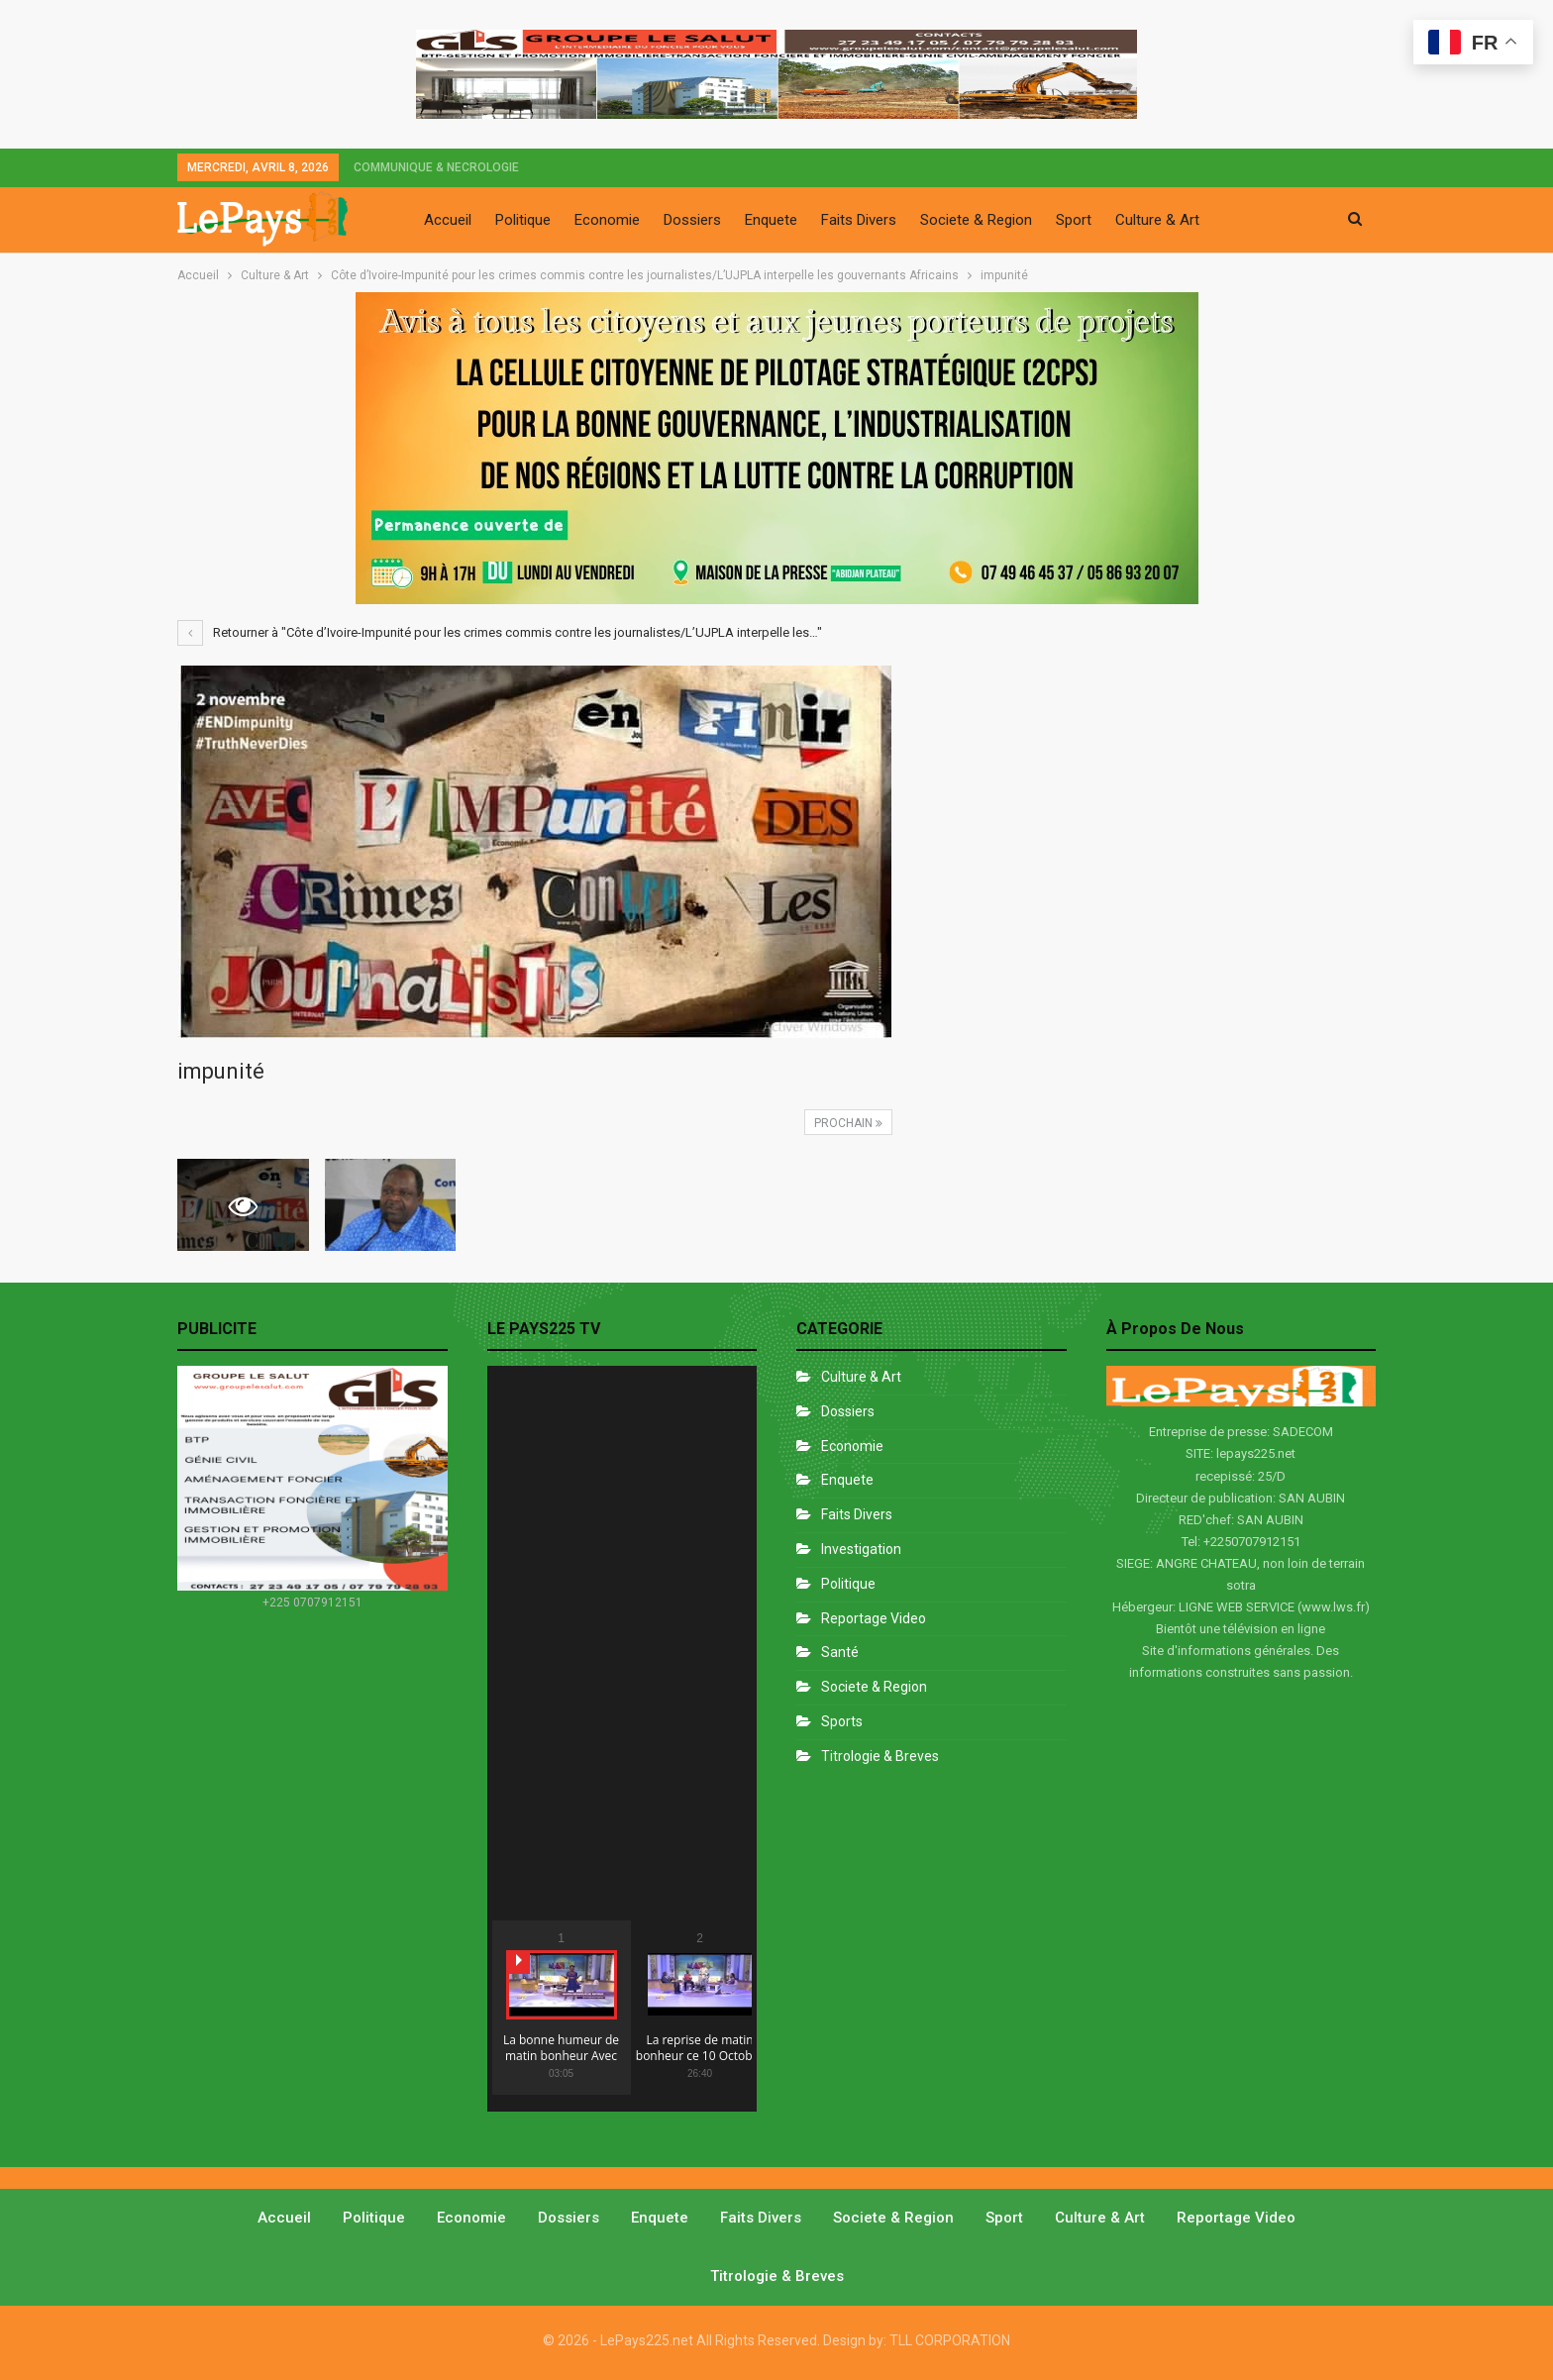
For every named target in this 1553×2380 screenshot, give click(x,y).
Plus (1237, 220)
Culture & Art (1157, 220)
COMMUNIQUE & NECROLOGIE (436, 167)
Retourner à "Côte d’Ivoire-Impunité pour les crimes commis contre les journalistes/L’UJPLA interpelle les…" (499, 632)
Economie (607, 220)
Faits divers (856, 1514)
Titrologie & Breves (880, 1756)
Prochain (848, 1123)
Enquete (771, 220)
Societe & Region (976, 220)
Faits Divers (858, 220)
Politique (523, 220)
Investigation (861, 1549)
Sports (842, 1721)
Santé (840, 1652)
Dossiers (692, 220)
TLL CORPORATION (949, 2340)
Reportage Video (873, 1618)
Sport (1073, 220)
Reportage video (1236, 2217)
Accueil (447, 220)
